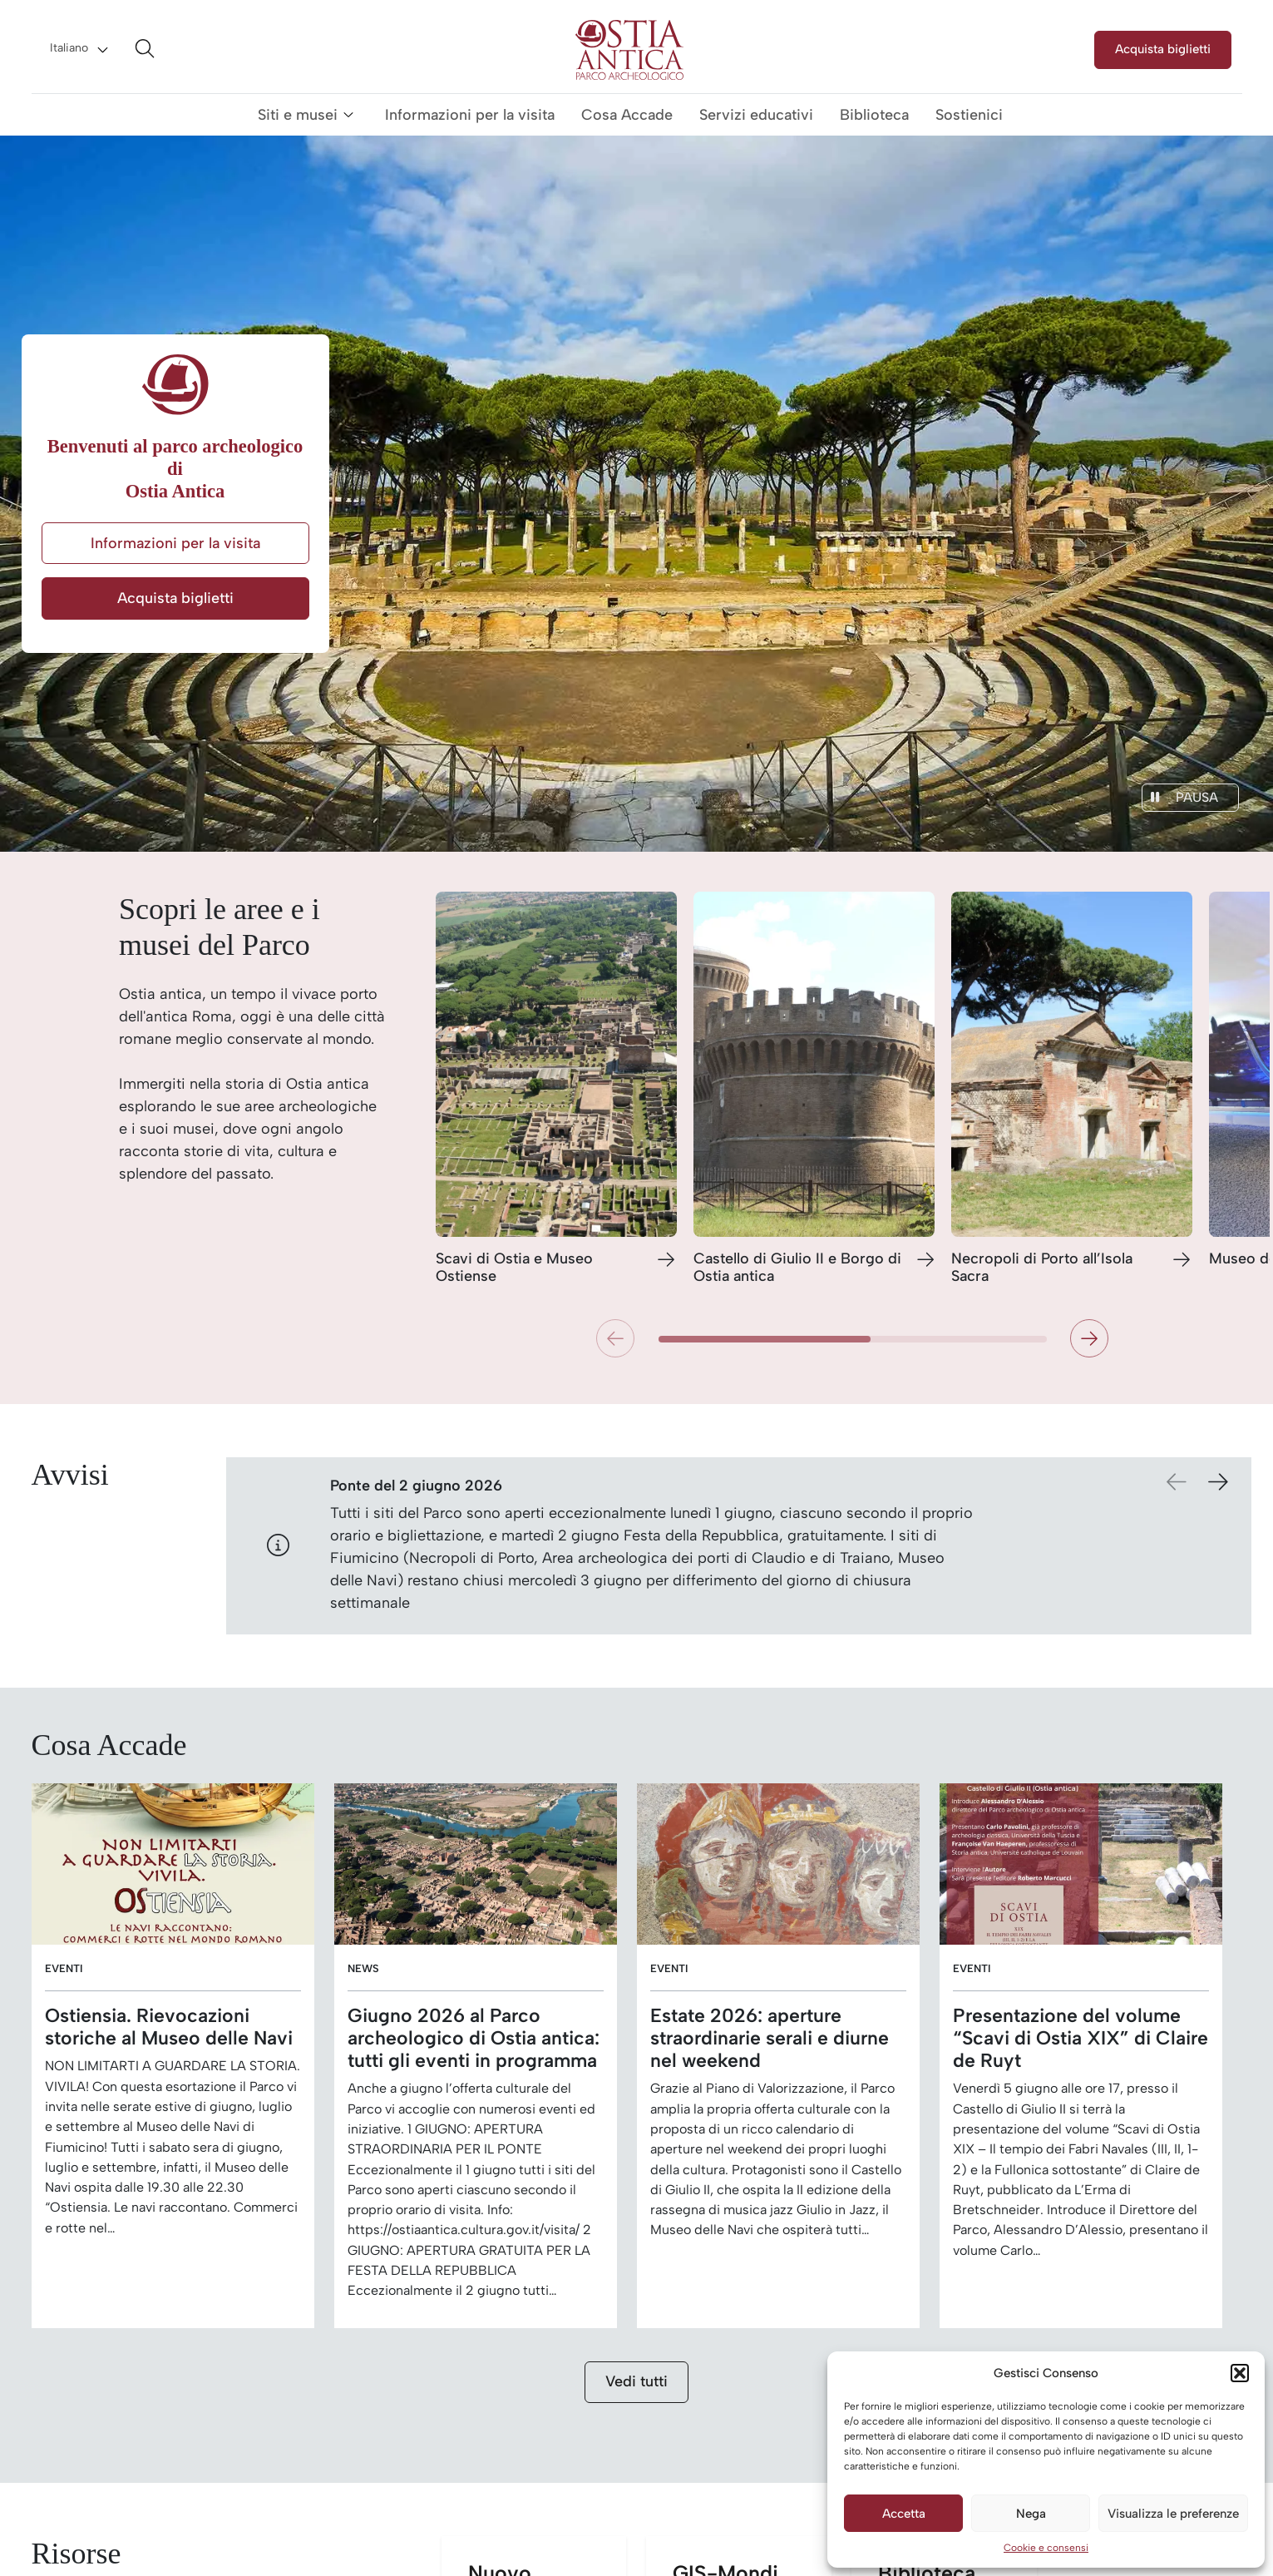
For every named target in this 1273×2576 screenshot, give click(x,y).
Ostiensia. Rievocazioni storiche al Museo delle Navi (169, 2027)
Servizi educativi (756, 115)
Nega (1031, 2513)
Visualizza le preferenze (1173, 2513)
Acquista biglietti (1163, 49)
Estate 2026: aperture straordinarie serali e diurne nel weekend (769, 2038)
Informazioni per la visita (470, 115)
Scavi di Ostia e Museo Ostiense (514, 1268)
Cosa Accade (627, 115)
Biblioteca (874, 115)
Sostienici (969, 115)
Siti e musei (298, 115)
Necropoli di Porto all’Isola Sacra (1041, 1268)
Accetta (903, 2513)
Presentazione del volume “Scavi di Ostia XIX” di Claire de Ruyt (1080, 2038)
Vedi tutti (636, 2381)
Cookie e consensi (1046, 2548)
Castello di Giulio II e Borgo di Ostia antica (797, 1268)
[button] (1239, 2373)
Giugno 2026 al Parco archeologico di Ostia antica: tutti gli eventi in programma (473, 2038)
